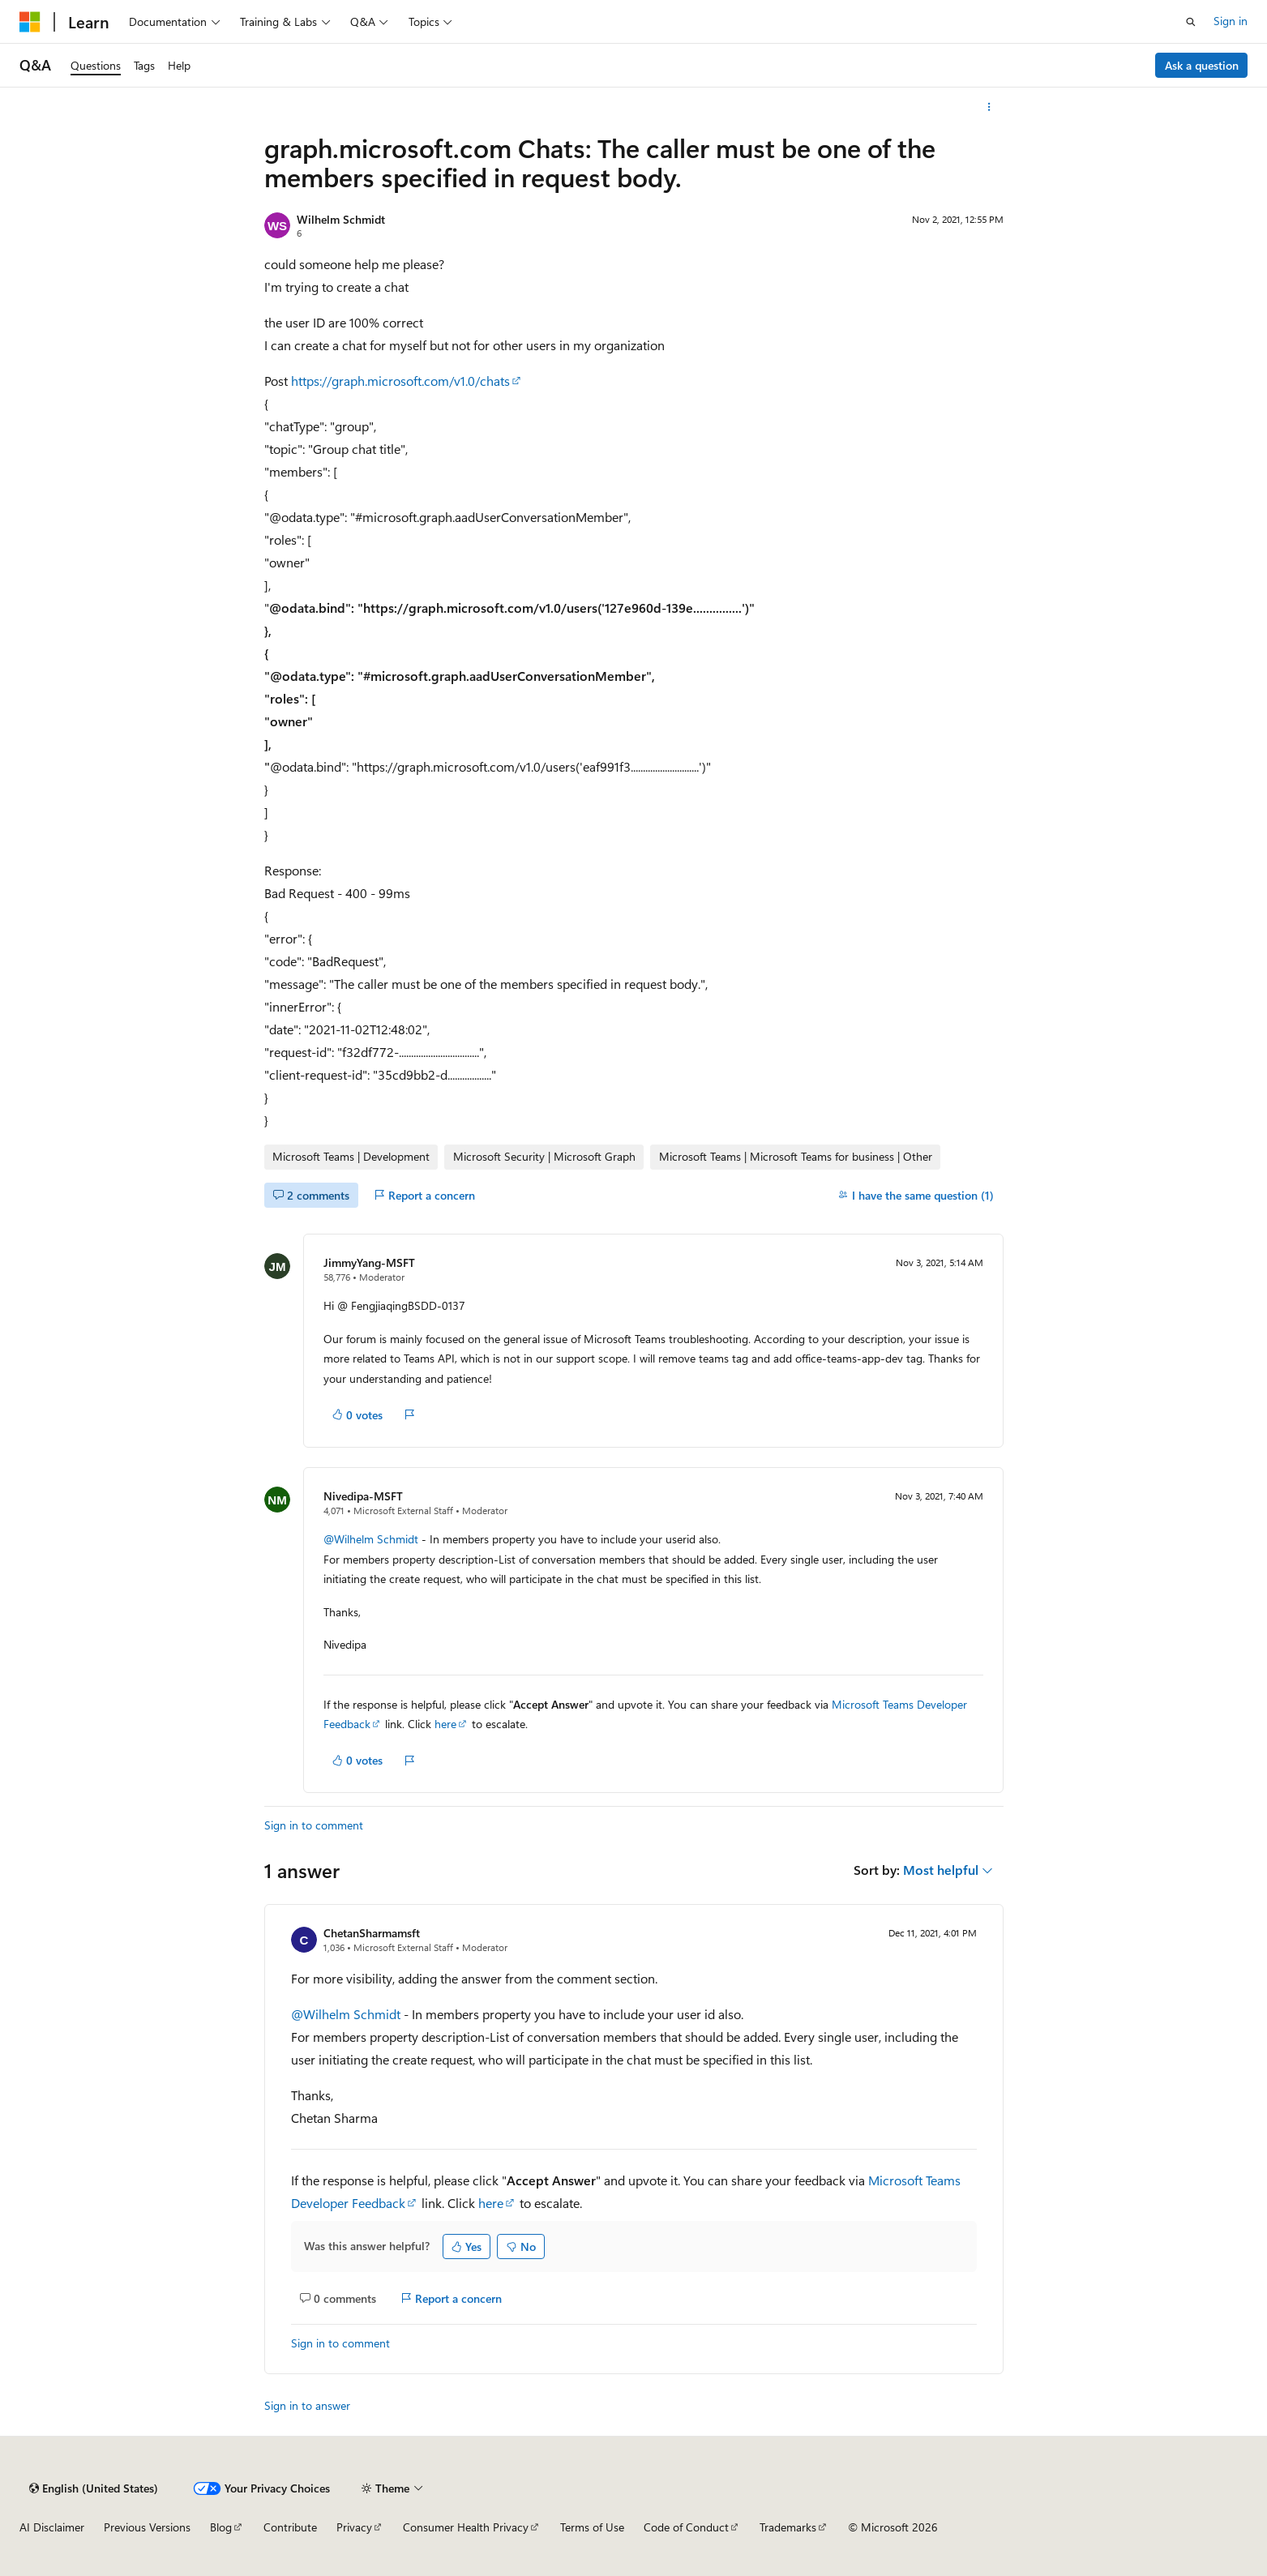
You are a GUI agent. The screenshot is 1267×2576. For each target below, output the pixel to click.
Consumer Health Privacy (466, 2527)
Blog (221, 2527)
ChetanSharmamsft (371, 1933)
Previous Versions (147, 2527)
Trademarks (788, 2527)
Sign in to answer (307, 2405)
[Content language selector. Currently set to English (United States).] (93, 2488)
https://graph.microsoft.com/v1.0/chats (400, 380)
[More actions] (988, 107)
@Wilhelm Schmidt (372, 1539)
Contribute (290, 2527)
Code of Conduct (686, 2527)
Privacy (354, 2527)
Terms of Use (592, 2527)
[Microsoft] (30, 21)
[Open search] (1191, 21)
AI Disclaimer (51, 2527)
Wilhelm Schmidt (341, 219)
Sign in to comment (313, 1825)
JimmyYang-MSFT (369, 1262)
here (445, 1723)
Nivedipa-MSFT (363, 1496)
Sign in (1230, 20)
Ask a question (1202, 65)
